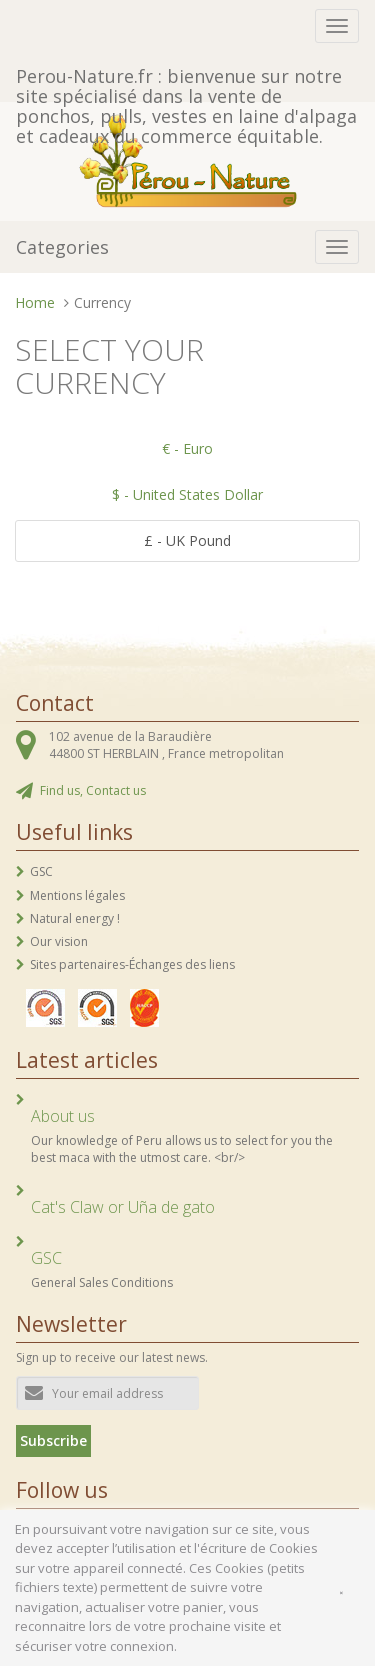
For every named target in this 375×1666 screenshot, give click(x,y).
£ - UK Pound (187, 540)
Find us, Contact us (93, 790)
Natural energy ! (75, 918)
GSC (41, 871)
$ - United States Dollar (187, 494)
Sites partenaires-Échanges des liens (132, 964)
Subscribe (53, 1440)
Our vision (59, 941)
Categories (62, 247)
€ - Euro (187, 448)
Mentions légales (77, 895)
